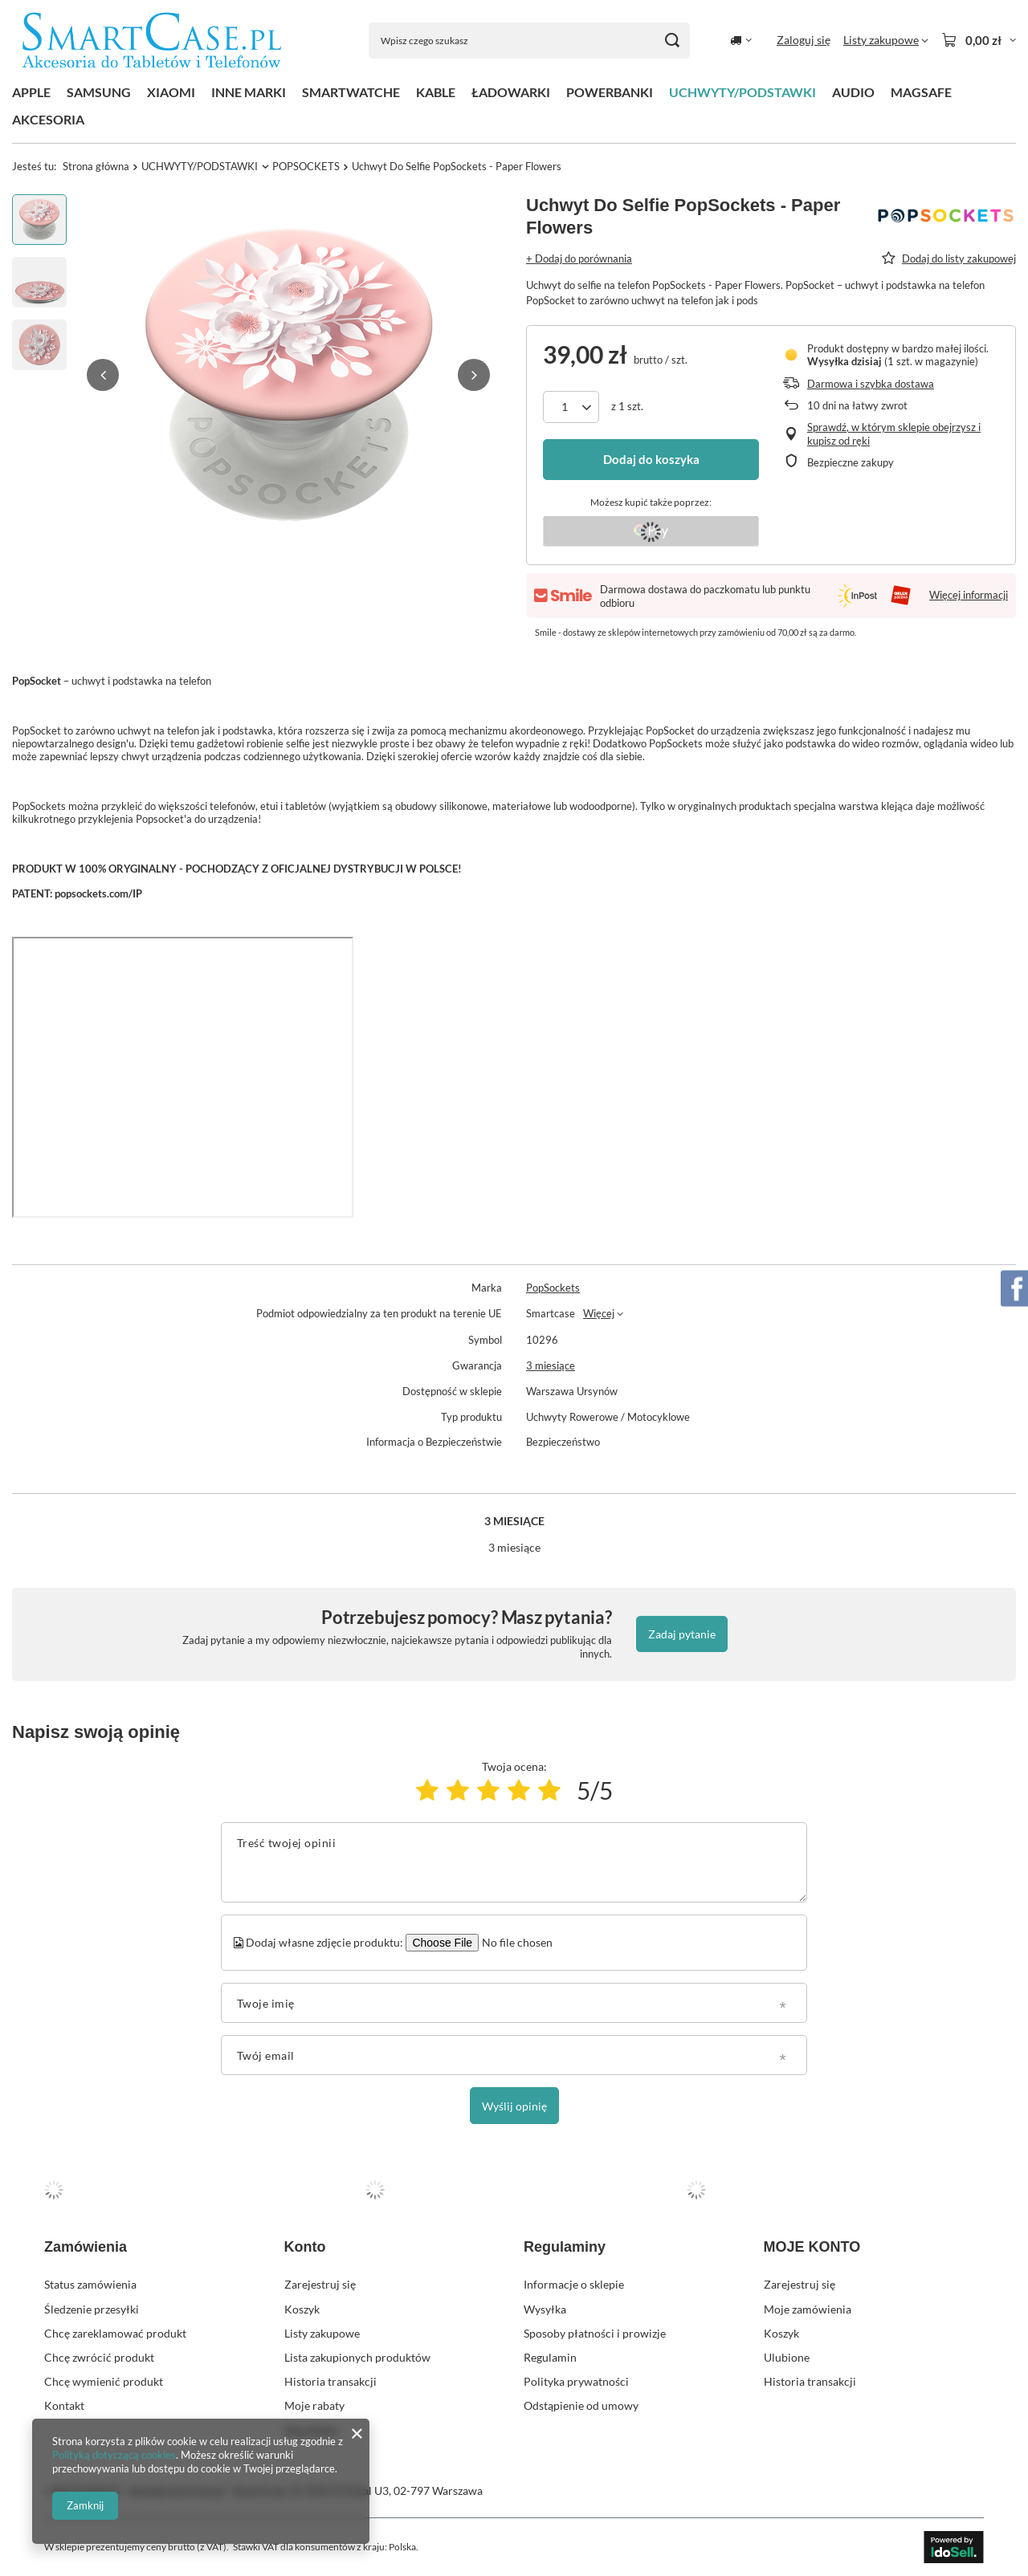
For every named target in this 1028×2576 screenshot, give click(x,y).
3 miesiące (550, 1365)
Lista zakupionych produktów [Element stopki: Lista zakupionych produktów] (357, 2357)
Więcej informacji (968, 594)
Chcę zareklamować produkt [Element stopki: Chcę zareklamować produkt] (115, 2333)
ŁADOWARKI (510, 92)
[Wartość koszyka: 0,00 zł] (978, 40)
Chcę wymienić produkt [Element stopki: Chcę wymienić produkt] (103, 2381)
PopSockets (553, 1287)
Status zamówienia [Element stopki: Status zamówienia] (90, 2284)
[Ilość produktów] (571, 407)
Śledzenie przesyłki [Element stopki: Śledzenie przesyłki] (91, 2309)
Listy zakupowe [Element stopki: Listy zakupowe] (322, 2333)
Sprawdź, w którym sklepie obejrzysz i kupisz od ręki (894, 434)
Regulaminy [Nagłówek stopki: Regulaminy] (565, 2247)
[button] (103, 375)
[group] (288, 374)
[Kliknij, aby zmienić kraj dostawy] (741, 40)
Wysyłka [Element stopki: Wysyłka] (545, 2309)
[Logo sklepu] (152, 40)
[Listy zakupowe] (885, 40)
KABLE (435, 92)
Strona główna (96, 166)
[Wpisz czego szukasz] (529, 40)
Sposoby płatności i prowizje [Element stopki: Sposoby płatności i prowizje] (595, 2333)
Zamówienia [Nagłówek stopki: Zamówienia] (85, 2247)
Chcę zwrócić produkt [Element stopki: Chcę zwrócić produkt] (99, 2357)
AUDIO (853, 92)
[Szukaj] (672, 40)
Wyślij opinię (514, 2106)
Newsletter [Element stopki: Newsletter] (312, 2430)
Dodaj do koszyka (651, 459)
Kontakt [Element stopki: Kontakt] (64, 2405)
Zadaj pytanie (682, 1634)
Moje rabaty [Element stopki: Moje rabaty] (314, 2405)
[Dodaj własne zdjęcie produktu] (515, 1942)
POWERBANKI (609, 92)
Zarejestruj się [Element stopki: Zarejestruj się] (320, 2284)
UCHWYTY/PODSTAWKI (742, 92)
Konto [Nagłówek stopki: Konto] (305, 2247)
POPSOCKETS (306, 166)
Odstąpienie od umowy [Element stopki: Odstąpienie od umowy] (581, 2405)
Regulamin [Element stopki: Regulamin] (550, 2357)
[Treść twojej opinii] (513, 1862)
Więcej (598, 1313)
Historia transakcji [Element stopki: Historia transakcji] (330, 2381)
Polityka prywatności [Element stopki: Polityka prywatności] (576, 2381)
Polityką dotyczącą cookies (114, 2454)
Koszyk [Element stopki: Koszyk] (302, 2309)
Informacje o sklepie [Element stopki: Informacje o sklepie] (574, 2284)
